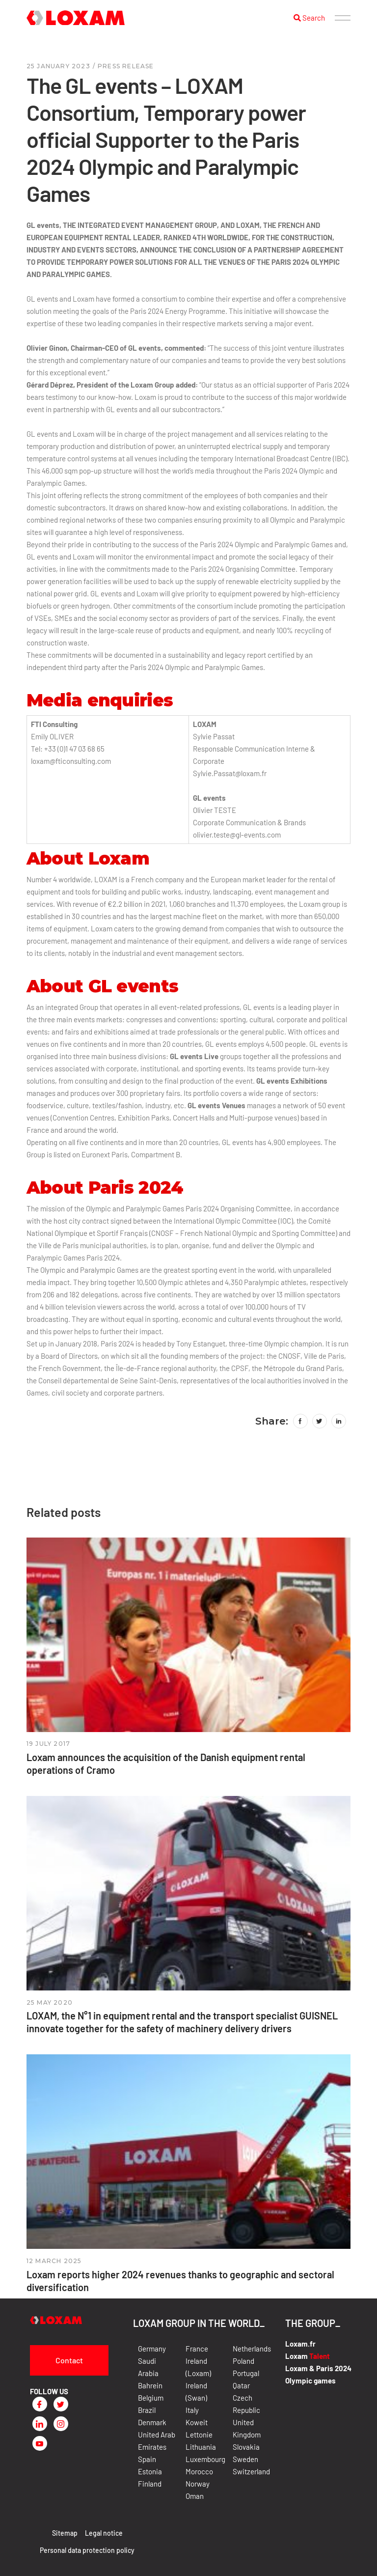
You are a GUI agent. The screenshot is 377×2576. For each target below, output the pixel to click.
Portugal (246, 2373)
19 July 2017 (48, 1743)
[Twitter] (61, 2404)
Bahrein (150, 2385)
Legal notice (104, 2533)
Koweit (197, 2422)
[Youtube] (39, 2443)
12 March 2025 (54, 2261)
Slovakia (246, 2446)
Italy (192, 2410)
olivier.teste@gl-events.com (237, 834)
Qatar (241, 2385)
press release (126, 66)
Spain (147, 2459)
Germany (152, 2348)
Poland (243, 2360)
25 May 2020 (50, 2002)
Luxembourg (205, 2459)
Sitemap (65, 2533)
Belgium (150, 2397)
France (197, 2348)
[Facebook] (39, 2404)
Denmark (152, 2422)
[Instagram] (61, 2423)
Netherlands (252, 2348)
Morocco (199, 2471)
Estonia (150, 2471)
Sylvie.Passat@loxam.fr (230, 773)
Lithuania (201, 2446)
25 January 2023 (58, 66)
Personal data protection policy (87, 2550)
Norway (198, 2483)
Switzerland (251, 2471)
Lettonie (199, 2434)
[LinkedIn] (39, 2423)
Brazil (147, 2410)
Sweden (245, 2459)
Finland (150, 2483)
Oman (195, 2496)
